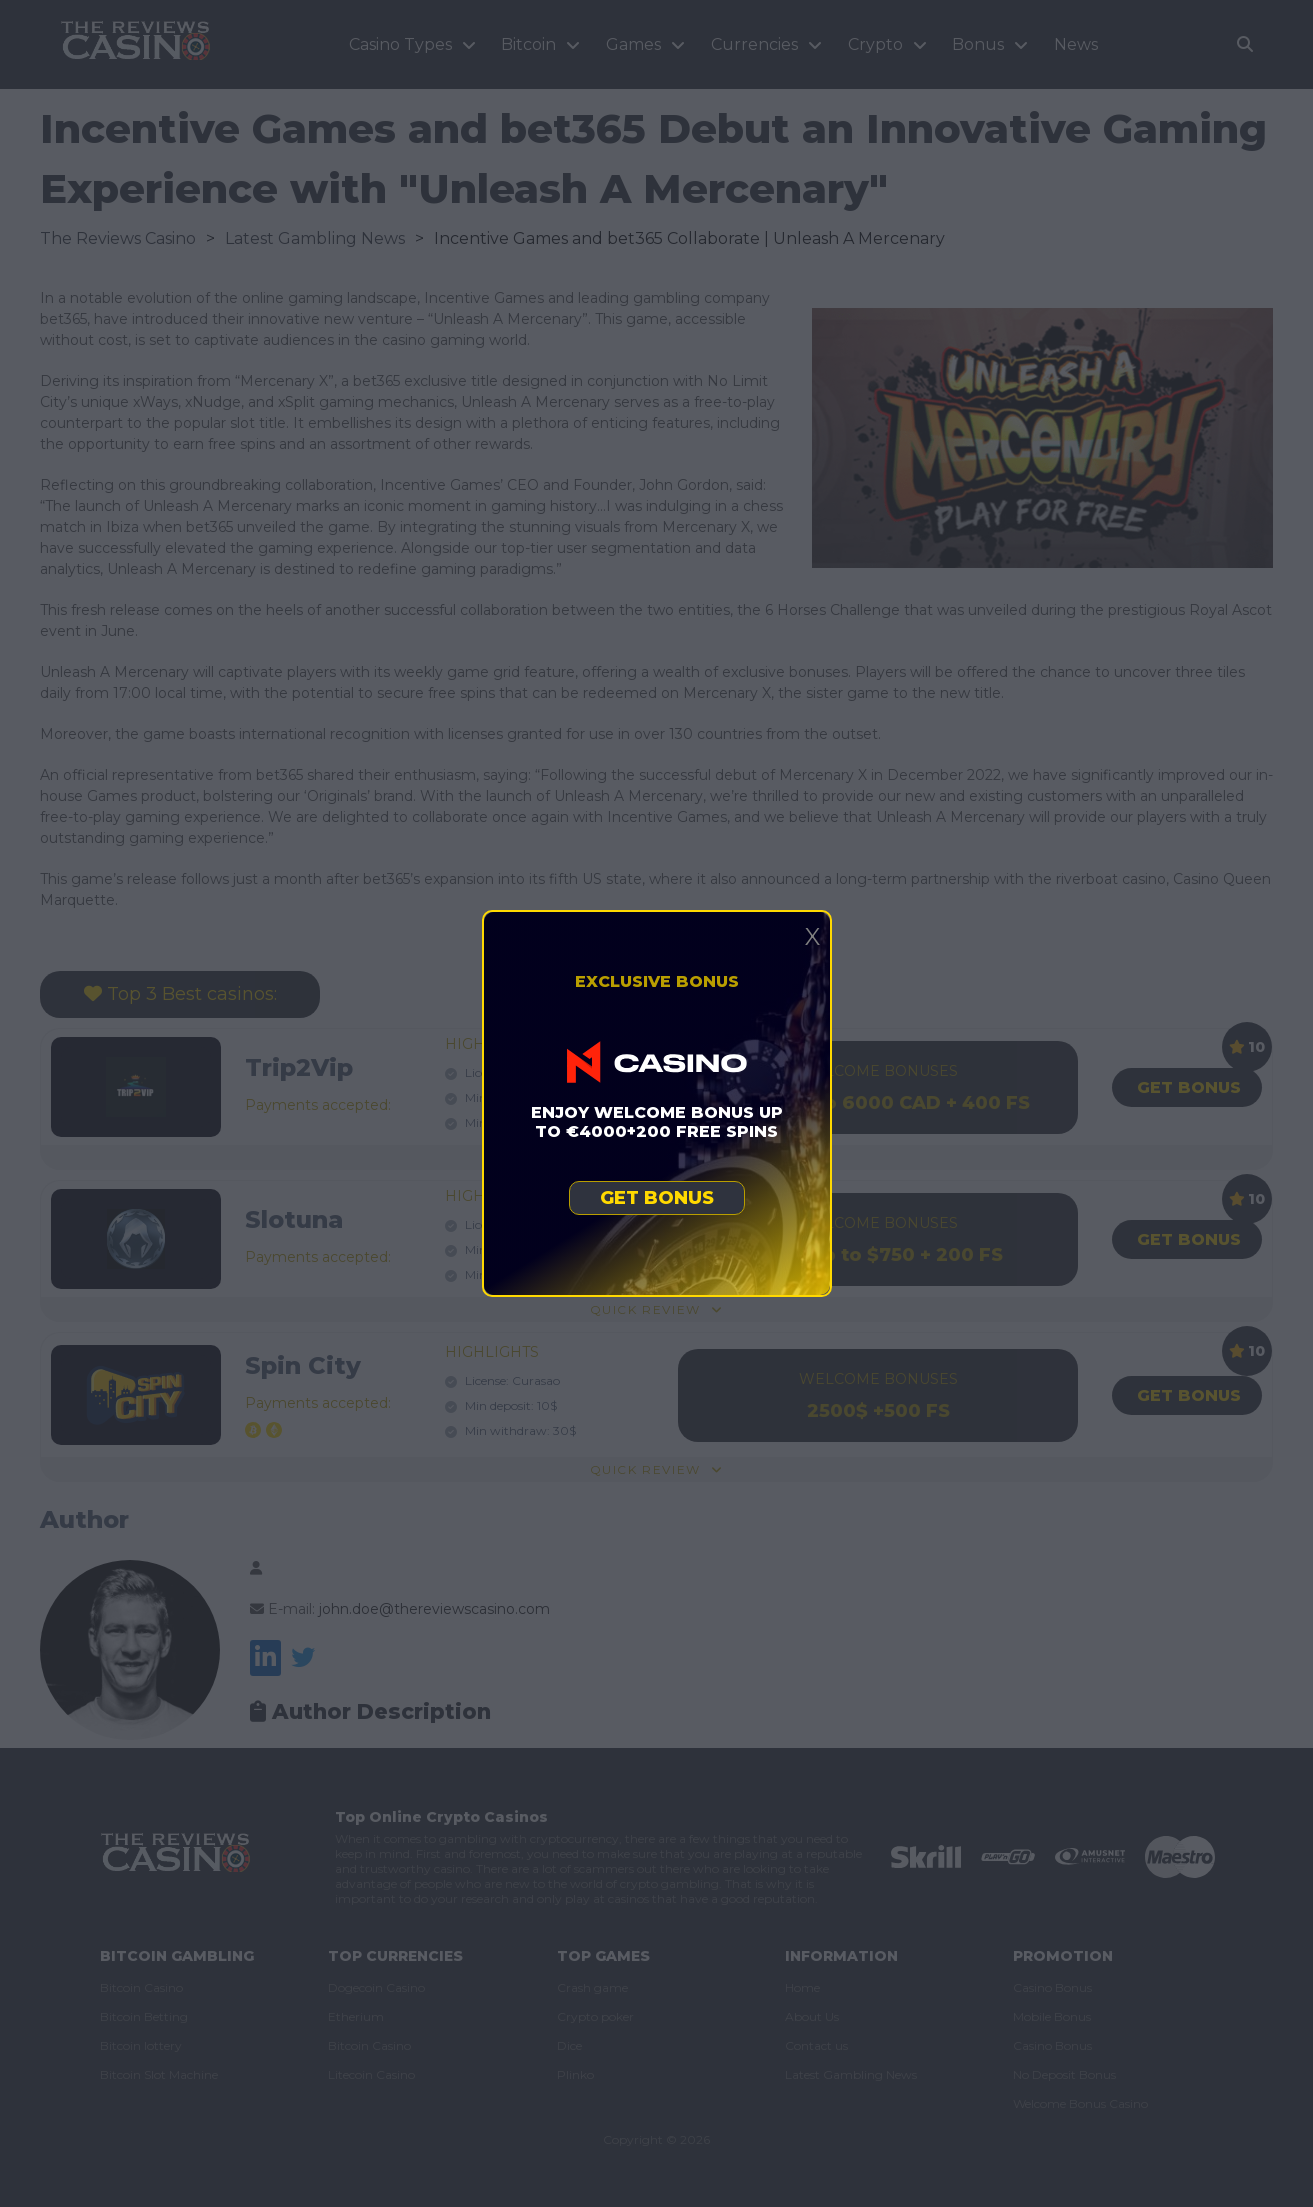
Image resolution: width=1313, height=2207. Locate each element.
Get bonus (657, 1198)
